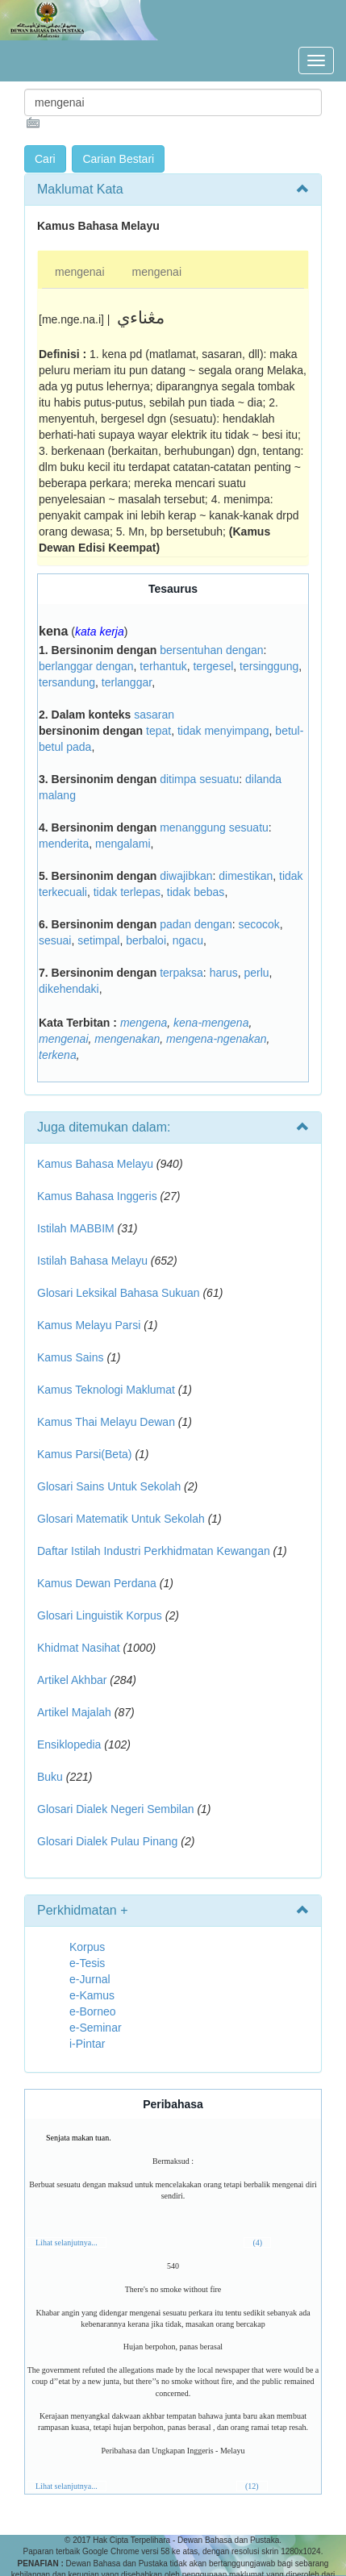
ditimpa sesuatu (199, 779)
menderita (64, 843)
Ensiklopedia (69, 1744)
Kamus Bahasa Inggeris (97, 1196)
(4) (257, 2242)
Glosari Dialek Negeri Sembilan (115, 1809)
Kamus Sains (70, 1357)
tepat (158, 730)
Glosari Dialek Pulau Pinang (107, 1841)
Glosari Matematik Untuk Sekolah (121, 1518)
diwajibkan (186, 875)
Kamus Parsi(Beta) (84, 1454)
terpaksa (181, 972)
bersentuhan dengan (211, 650)
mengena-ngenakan (216, 1038)
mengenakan (127, 1038)
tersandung (67, 682)
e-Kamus (92, 1995)
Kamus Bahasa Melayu (96, 1163)
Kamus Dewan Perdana (96, 1583)
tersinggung (269, 666)
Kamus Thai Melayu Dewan (106, 1421)
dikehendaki (69, 988)
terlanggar (127, 682)
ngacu (188, 940)
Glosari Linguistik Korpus (99, 1615)
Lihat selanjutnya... (66, 2242)
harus (224, 972)
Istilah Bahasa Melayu (92, 1260)
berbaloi (146, 940)
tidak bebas (196, 892)
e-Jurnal (89, 1979)
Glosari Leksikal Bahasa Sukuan (118, 1292)
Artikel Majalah (74, 1712)
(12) (252, 2486)
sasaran (154, 714)
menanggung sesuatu (214, 827)
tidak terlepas (127, 892)
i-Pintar (87, 2043)
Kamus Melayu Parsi (88, 1325)
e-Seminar (95, 2027)
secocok (258, 924)
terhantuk (163, 666)
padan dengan (196, 924)
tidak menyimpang (223, 730)
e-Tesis (87, 1963)
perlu (256, 972)
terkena (58, 1054)
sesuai (55, 940)
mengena (143, 1022)
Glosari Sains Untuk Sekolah (109, 1486)
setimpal (98, 940)
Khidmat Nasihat (78, 1647)
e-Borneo (92, 2011)
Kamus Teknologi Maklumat (106, 1389)
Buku (50, 1776)
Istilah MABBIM (76, 1228)
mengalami (122, 843)
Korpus (87, 1946)
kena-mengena (210, 1022)
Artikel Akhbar (71, 1680)
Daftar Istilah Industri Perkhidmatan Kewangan (153, 1550)
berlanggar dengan (86, 666)
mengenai (80, 271)
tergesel (213, 666)
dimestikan (246, 875)
